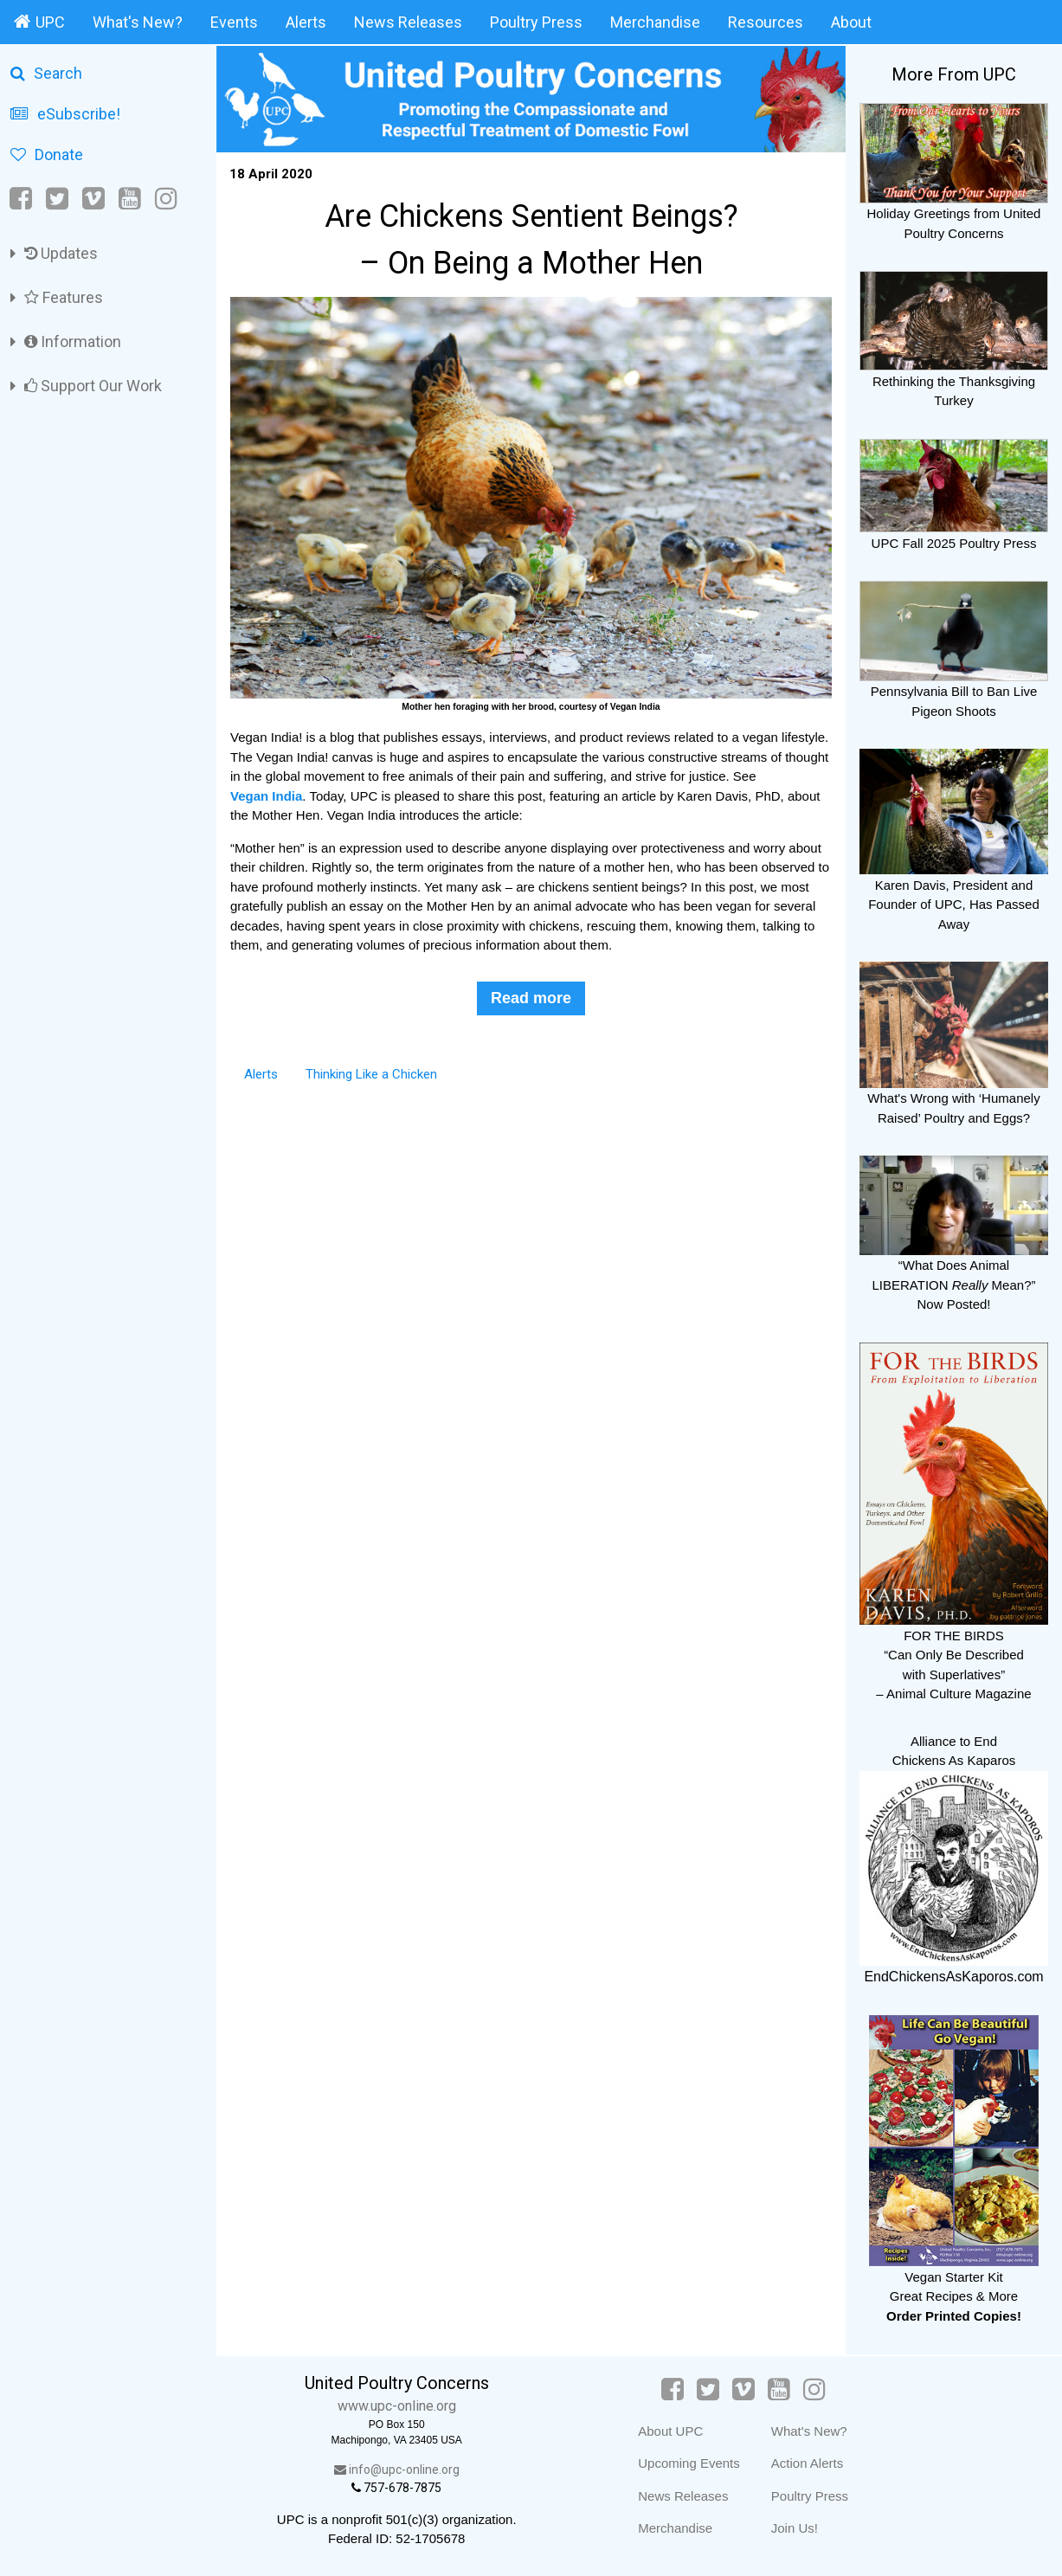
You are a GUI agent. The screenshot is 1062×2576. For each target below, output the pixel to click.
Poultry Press (536, 22)
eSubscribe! (65, 114)
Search (46, 73)
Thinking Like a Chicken (371, 1074)
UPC (39, 21)
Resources (765, 22)
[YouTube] (129, 199)
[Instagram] (166, 199)
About (851, 22)
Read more (531, 998)
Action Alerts (807, 2463)
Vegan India (266, 796)
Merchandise (655, 22)
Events (234, 22)
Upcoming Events (689, 2463)
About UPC (670, 2431)
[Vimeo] (93, 199)
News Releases (408, 22)
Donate (46, 154)
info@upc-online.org (397, 2469)
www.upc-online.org (397, 2406)
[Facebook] (22, 199)
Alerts (306, 22)
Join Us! (794, 2528)
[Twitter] (57, 199)
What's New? (138, 22)
